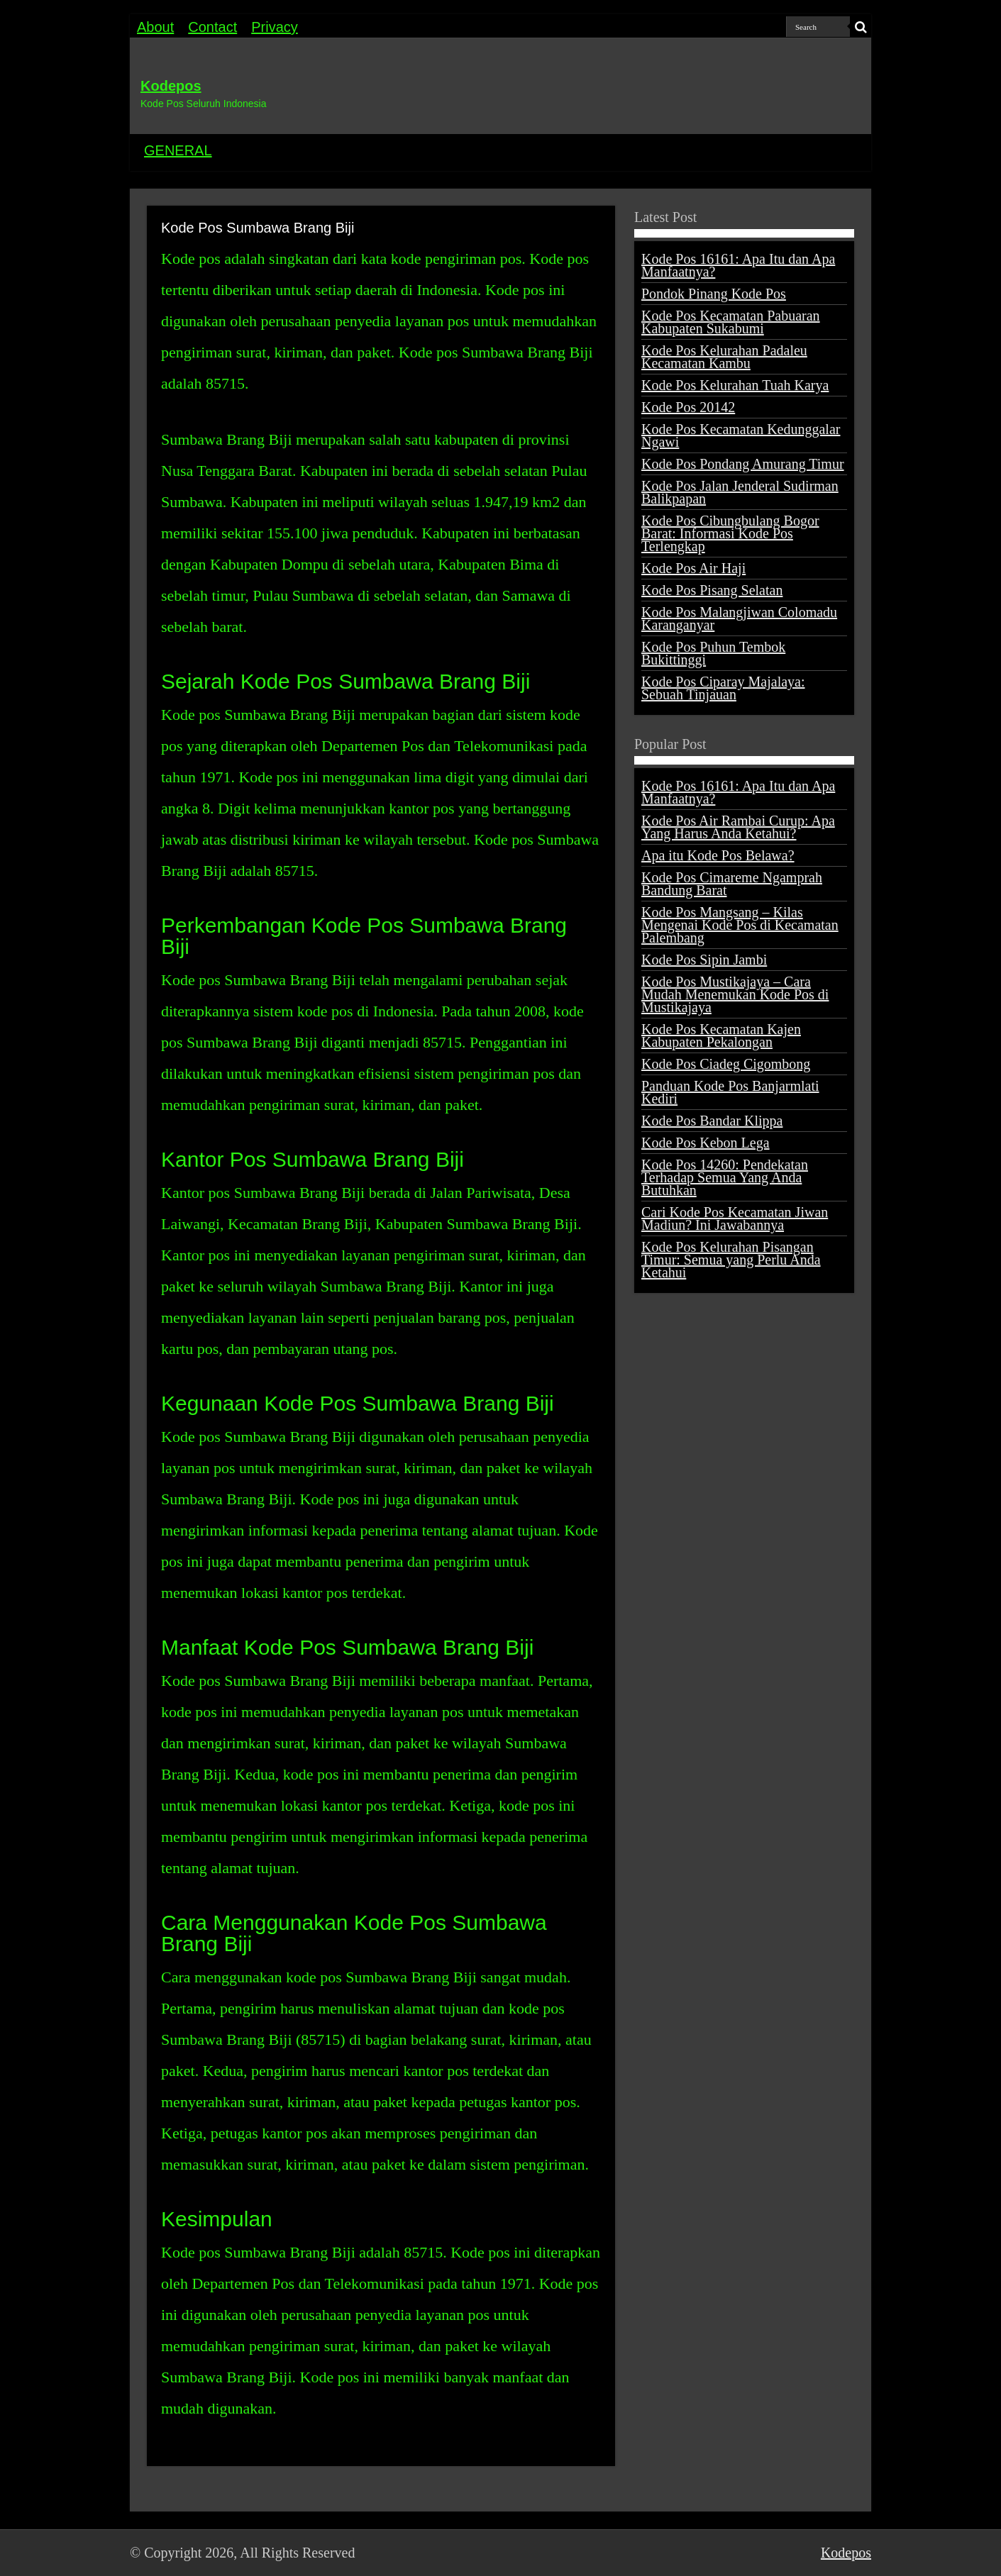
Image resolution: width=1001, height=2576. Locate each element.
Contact (212, 27)
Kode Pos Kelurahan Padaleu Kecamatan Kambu (724, 357)
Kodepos (170, 86)
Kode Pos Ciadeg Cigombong (725, 1064)
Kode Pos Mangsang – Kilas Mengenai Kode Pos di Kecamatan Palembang (740, 924)
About (155, 27)
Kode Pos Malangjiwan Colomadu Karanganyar (739, 618)
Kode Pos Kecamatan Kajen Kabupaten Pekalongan (721, 1035)
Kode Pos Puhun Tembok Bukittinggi (713, 653)
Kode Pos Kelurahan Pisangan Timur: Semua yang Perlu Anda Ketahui (731, 1259)
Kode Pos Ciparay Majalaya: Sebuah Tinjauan (723, 688)
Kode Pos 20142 (688, 407)
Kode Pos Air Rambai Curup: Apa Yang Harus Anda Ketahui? (738, 827)
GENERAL (178, 150)
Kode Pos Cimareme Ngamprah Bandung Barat (731, 884)
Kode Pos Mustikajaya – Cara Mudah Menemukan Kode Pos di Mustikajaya (735, 994)
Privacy (274, 27)
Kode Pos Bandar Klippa (711, 1120)
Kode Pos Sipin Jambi (704, 959)
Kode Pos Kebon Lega (705, 1142)
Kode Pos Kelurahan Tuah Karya (735, 385)
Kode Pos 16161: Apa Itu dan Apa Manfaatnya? (738, 265)
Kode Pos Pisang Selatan (711, 590)
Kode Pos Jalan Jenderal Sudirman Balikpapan (740, 492)
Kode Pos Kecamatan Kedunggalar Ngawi (740, 435)
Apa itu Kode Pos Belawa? (718, 855)
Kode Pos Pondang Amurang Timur (742, 464)
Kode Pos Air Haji (693, 568)
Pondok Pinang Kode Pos (713, 293)
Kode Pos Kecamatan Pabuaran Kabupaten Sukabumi (730, 322)
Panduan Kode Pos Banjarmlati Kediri (730, 1092)
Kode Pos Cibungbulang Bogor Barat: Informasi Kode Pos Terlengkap (730, 533)
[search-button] (860, 27)
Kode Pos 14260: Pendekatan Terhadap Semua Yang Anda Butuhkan (724, 1177)
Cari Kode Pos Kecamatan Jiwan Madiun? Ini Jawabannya (734, 1218)
